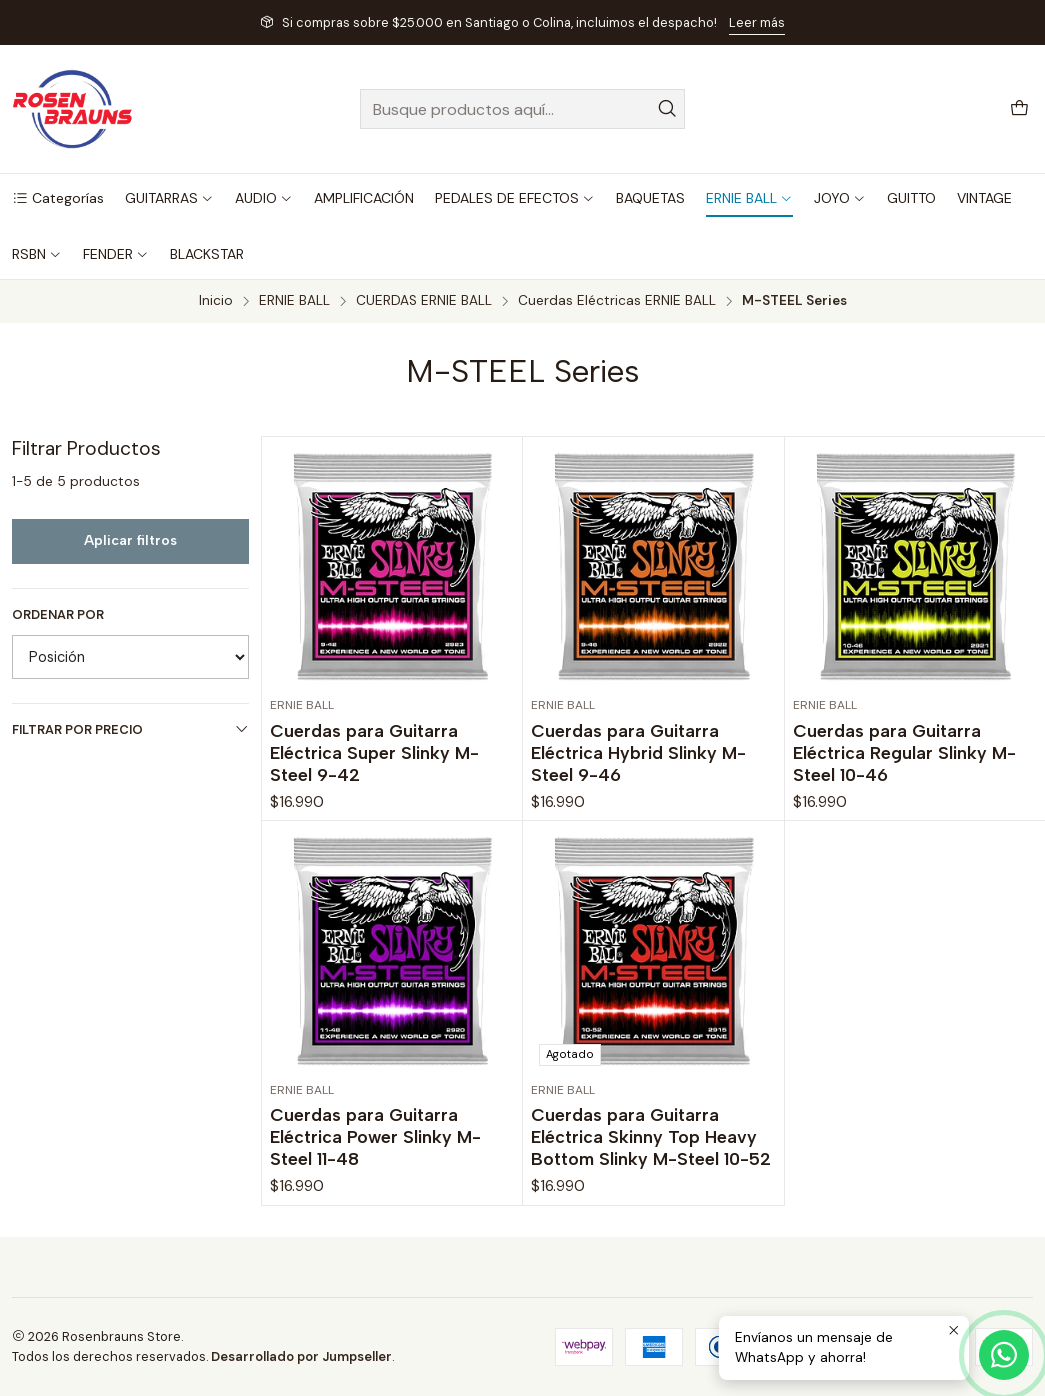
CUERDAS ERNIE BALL (424, 301)
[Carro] (1019, 109)
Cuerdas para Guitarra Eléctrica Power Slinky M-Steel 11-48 (375, 1196)
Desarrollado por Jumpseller (301, 1356)
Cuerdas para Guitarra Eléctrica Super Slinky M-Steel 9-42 (374, 752)
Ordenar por (58, 615)
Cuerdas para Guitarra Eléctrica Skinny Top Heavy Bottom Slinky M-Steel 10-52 (651, 1223)
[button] (58, 198)
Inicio (216, 301)
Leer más (757, 22)
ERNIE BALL (294, 301)
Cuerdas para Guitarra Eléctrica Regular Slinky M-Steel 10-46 (904, 752)
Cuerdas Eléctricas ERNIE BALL (617, 301)
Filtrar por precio (130, 729)
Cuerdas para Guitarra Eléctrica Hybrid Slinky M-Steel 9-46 (638, 752)
